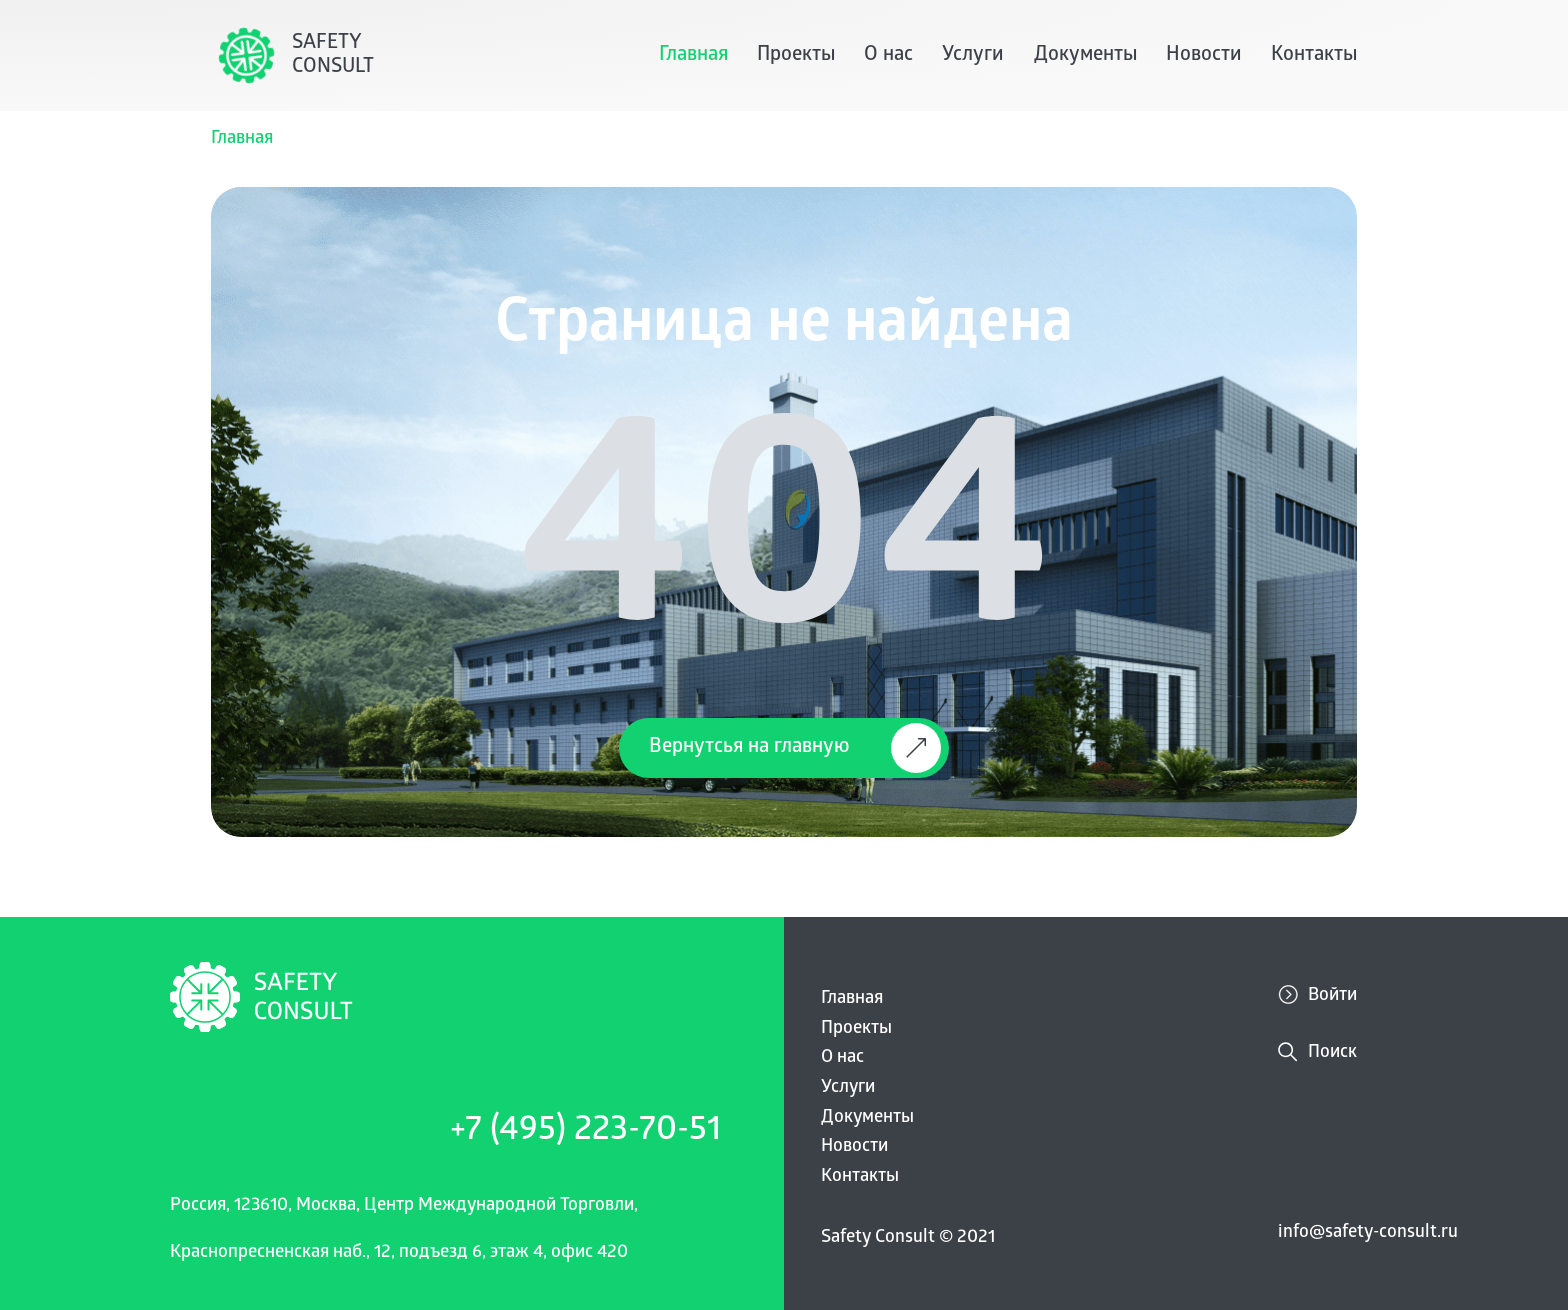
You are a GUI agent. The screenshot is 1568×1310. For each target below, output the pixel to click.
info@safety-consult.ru (1368, 1233)
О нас (888, 56)
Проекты (796, 56)
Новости (1204, 56)
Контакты (1314, 56)
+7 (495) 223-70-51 (585, 1132)
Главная (693, 56)
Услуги (973, 56)
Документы (1085, 56)
